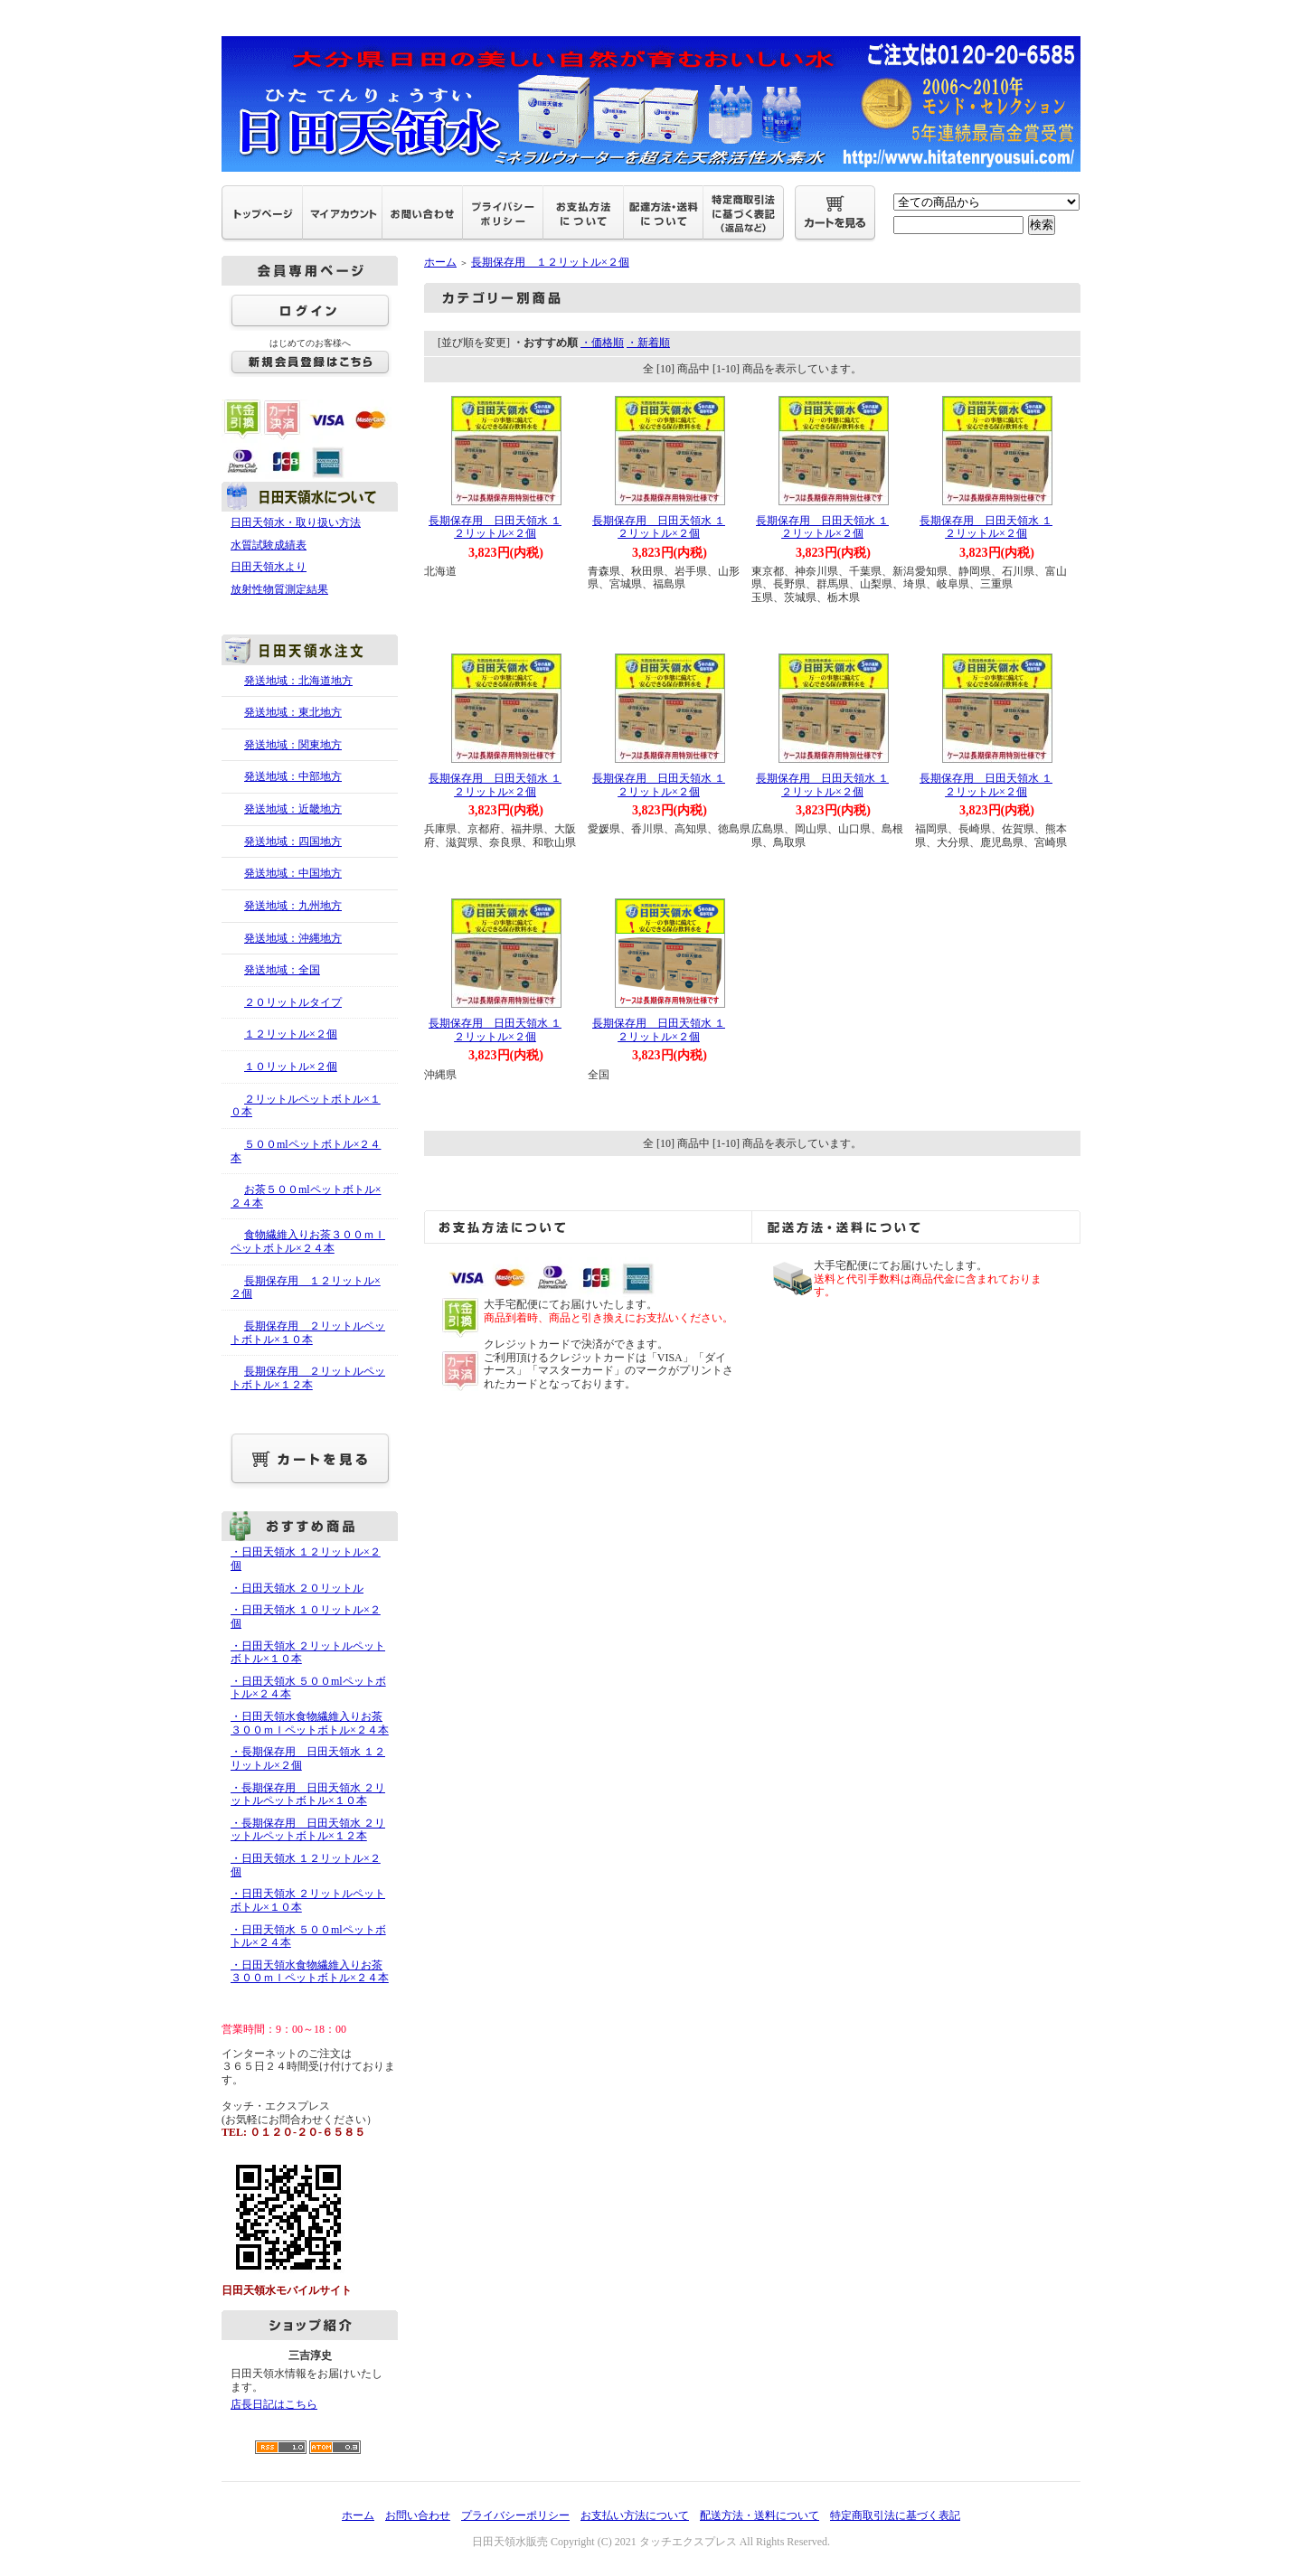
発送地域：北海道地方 (298, 680)
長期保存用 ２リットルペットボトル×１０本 (308, 1333)
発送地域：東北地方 (293, 712)
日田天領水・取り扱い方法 (296, 522)
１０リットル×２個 (290, 1066)
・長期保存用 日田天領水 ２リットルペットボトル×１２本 (308, 1830)
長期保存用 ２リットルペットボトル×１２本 (308, 1378)
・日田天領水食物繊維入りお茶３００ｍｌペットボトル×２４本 (310, 1723)
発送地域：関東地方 (293, 744)
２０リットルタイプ (293, 1002)
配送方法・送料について (759, 2515)
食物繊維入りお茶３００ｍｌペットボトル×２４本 (308, 1241)
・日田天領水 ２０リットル (297, 1588)
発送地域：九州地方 (293, 905)
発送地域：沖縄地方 (293, 938)
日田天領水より (269, 566)
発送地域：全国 (282, 970)
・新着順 (648, 342)
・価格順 (602, 342)
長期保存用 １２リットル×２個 (306, 1287)
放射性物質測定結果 (279, 589)
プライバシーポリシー (515, 2515)
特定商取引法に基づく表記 (895, 2515)
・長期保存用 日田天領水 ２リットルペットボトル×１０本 (308, 1795)
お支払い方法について (634, 2515)
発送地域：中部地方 (293, 776)
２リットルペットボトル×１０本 (306, 1106)
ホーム (440, 262)
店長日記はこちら (274, 2404)
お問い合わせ (417, 2515)
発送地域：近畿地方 (293, 809)
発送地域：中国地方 (293, 873)
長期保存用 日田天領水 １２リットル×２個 (495, 527)
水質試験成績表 (269, 545)
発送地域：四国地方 (293, 841)
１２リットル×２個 (290, 1034)
